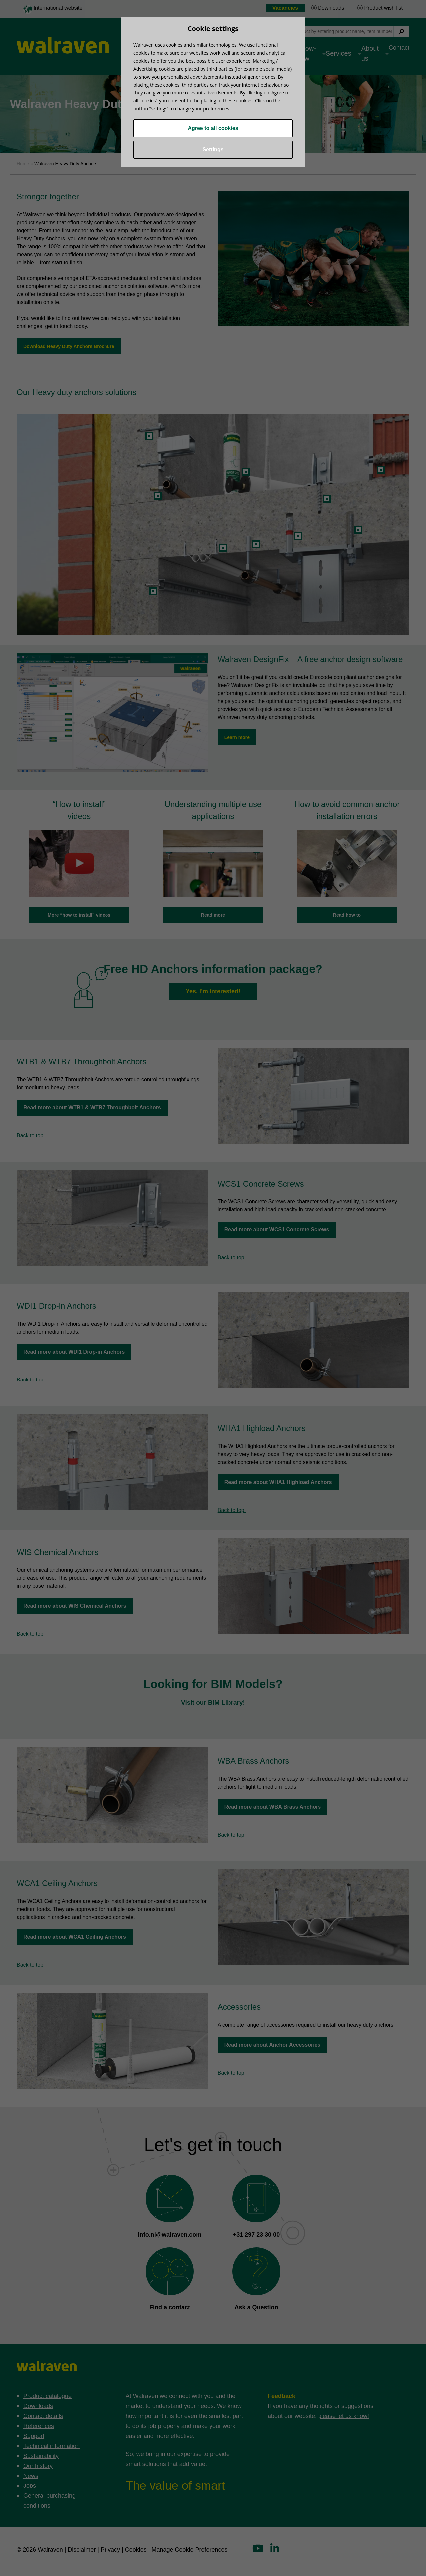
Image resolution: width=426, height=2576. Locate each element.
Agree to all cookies (213, 128)
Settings (212, 149)
